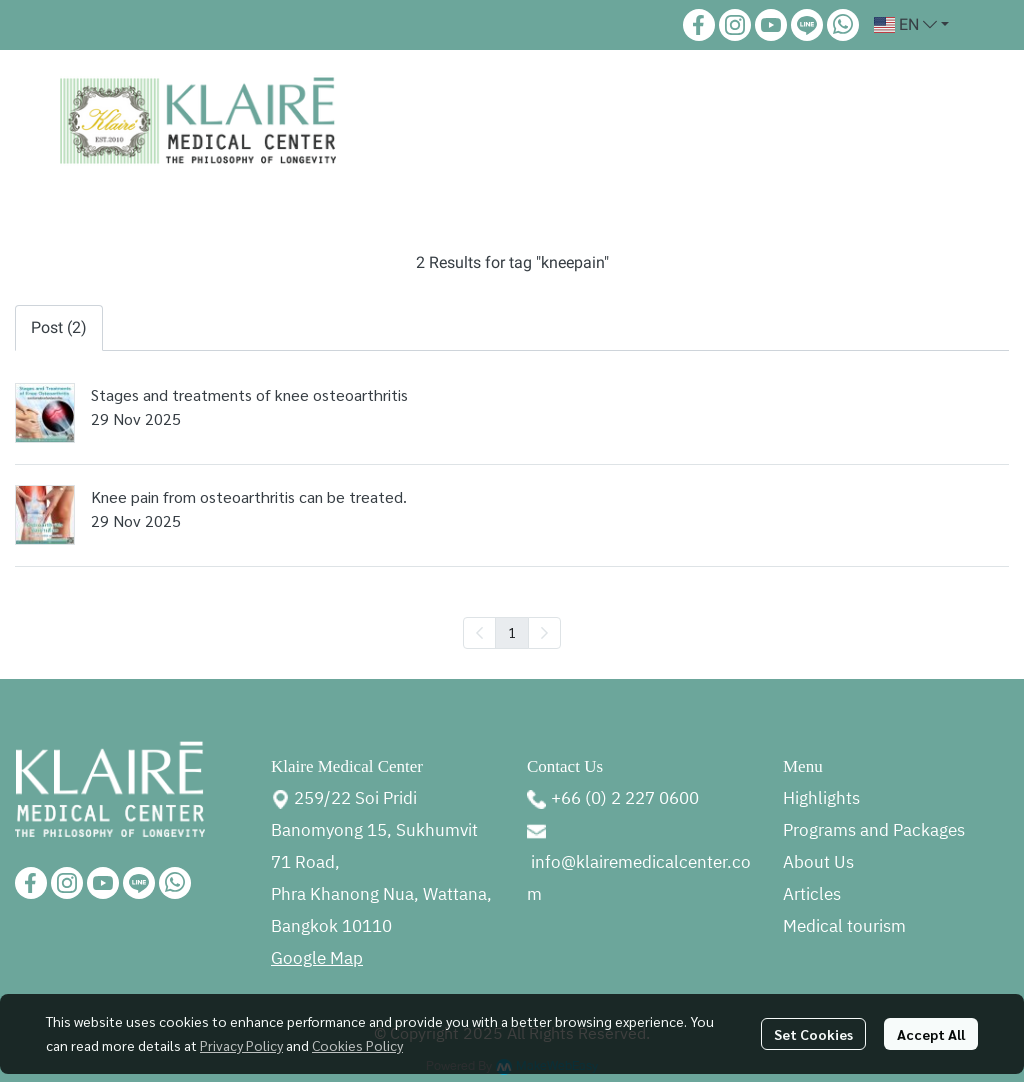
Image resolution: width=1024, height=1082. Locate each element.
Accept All (931, 1034)
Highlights (821, 799)
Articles (812, 895)
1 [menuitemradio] (512, 632)
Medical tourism (844, 927)
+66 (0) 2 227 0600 (625, 799)
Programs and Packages (874, 831)
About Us (818, 863)
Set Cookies (813, 1034)
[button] (911, 25)
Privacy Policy (241, 1045)
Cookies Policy (357, 1045)
